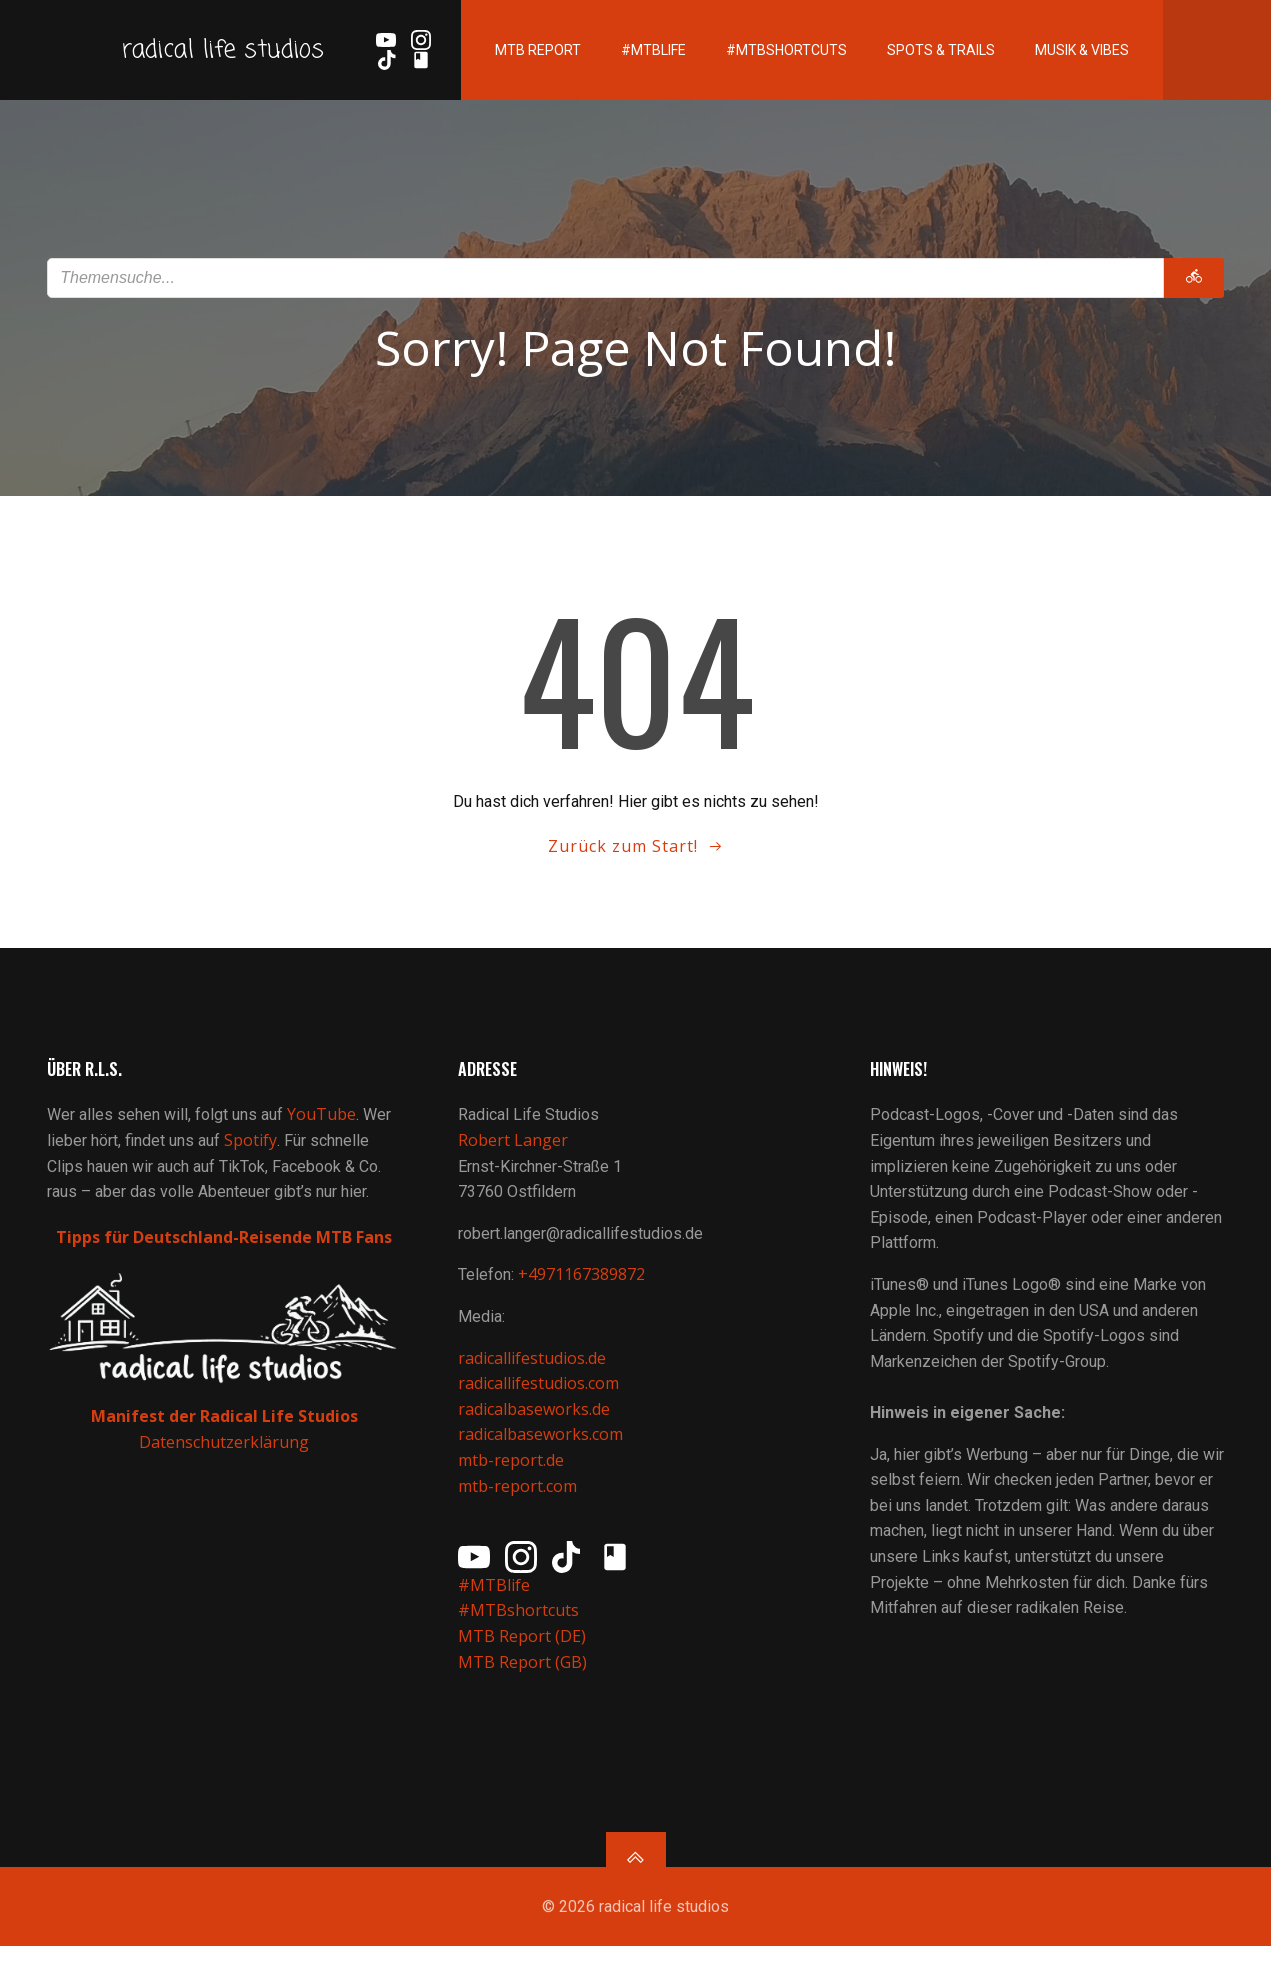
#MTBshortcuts (766, 70)
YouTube (324, 1131)
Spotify (253, 1156)
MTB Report (518, 70)
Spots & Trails (921, 70)
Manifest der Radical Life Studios (224, 1431)
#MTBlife (633, 70)
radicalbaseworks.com (542, 1450)
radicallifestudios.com (540, 1399)
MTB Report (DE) (524, 1652)
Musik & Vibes (1062, 70)
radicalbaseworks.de (536, 1425)
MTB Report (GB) (526, 1678)
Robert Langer (515, 1156)
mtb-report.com (519, 1502)
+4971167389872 (583, 1291)
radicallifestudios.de (534, 1374)
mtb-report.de (513, 1476)
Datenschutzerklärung (225, 1457)
